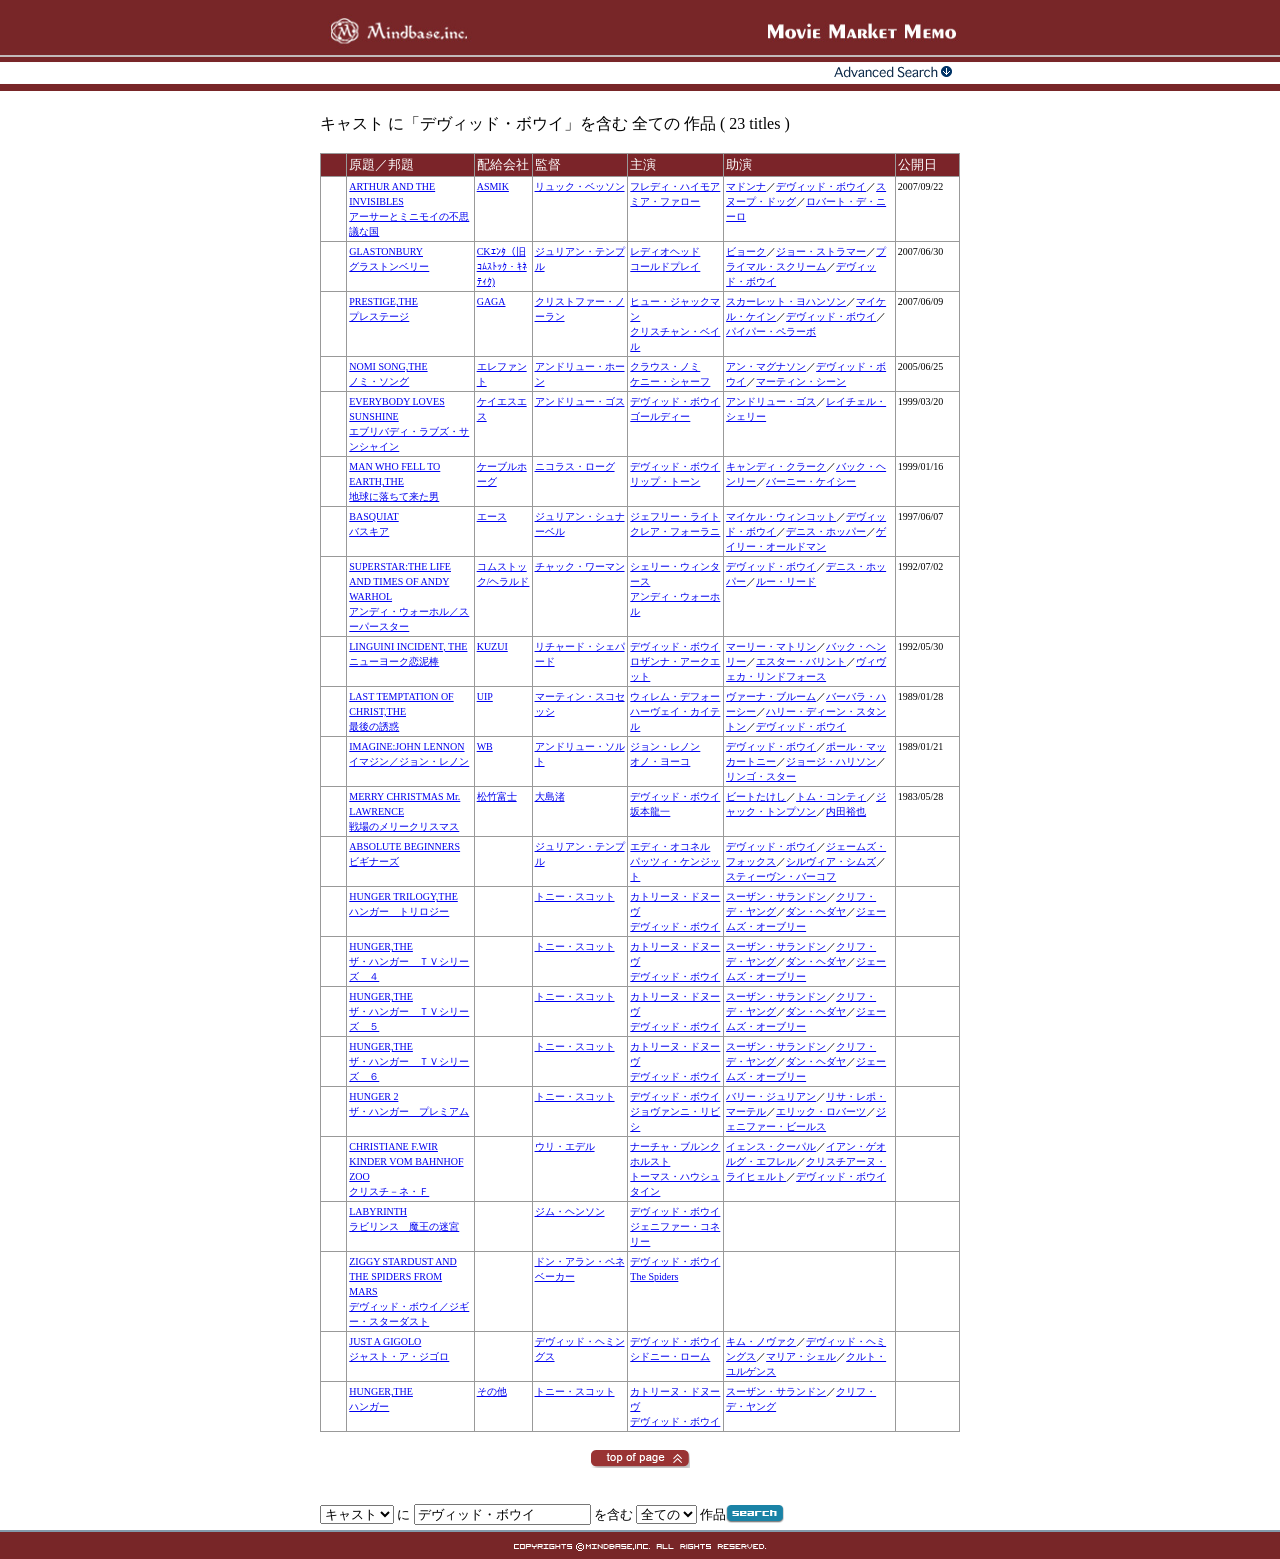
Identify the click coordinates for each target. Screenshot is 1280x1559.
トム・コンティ (831, 796)
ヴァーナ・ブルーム (771, 696)
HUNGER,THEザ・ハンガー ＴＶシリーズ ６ (409, 1061)
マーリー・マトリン (771, 646)
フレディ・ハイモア (675, 186)
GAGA (491, 301)
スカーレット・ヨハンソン (786, 301)
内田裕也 (846, 811)
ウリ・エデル (565, 1146)
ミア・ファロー (665, 201)
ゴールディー (660, 416)
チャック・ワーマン (580, 566)
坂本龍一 (650, 811)
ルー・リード (786, 581)
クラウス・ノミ (665, 366)
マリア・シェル (801, 1356)
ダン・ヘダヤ (816, 911)
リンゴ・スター (761, 776)
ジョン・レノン (665, 746)
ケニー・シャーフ (670, 381)
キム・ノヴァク (761, 1341)
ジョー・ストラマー (821, 251)
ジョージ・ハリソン (831, 761)
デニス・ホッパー (826, 531)
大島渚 (550, 796)
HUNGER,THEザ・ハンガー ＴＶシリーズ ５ (409, 1011)
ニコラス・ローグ (575, 466)
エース (492, 516)
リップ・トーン (665, 481)
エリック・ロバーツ (821, 1111)
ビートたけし (756, 796)
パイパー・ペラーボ (771, 331)
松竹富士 (497, 796)
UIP (485, 696)
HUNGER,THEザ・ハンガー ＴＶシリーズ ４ (409, 961)
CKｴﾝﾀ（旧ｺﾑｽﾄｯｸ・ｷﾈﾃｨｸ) (502, 266)
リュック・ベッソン (580, 186)
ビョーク (746, 251)
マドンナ (746, 186)
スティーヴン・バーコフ (781, 876)
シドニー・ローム (670, 1356)
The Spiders (654, 1276)
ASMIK (493, 186)
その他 (492, 1391)
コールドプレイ (665, 266)
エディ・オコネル (670, 846)
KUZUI (492, 646)
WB (485, 746)
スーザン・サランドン (776, 896)
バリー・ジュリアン (771, 1096)
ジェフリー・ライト (675, 516)
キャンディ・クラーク (776, 466)
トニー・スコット (575, 896)
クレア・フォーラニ (675, 531)
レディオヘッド (665, 251)
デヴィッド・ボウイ (821, 186)
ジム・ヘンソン (570, 1211)
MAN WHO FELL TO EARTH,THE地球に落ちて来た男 (394, 481)
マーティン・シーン (801, 381)
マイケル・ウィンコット (781, 516)
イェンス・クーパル (771, 1146)
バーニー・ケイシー (811, 481)
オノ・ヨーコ (660, 761)
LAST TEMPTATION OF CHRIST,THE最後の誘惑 (401, 711)
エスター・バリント (801, 661)
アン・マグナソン (766, 366)
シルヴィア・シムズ (831, 861)
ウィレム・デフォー (675, 696)
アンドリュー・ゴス (580, 401)
